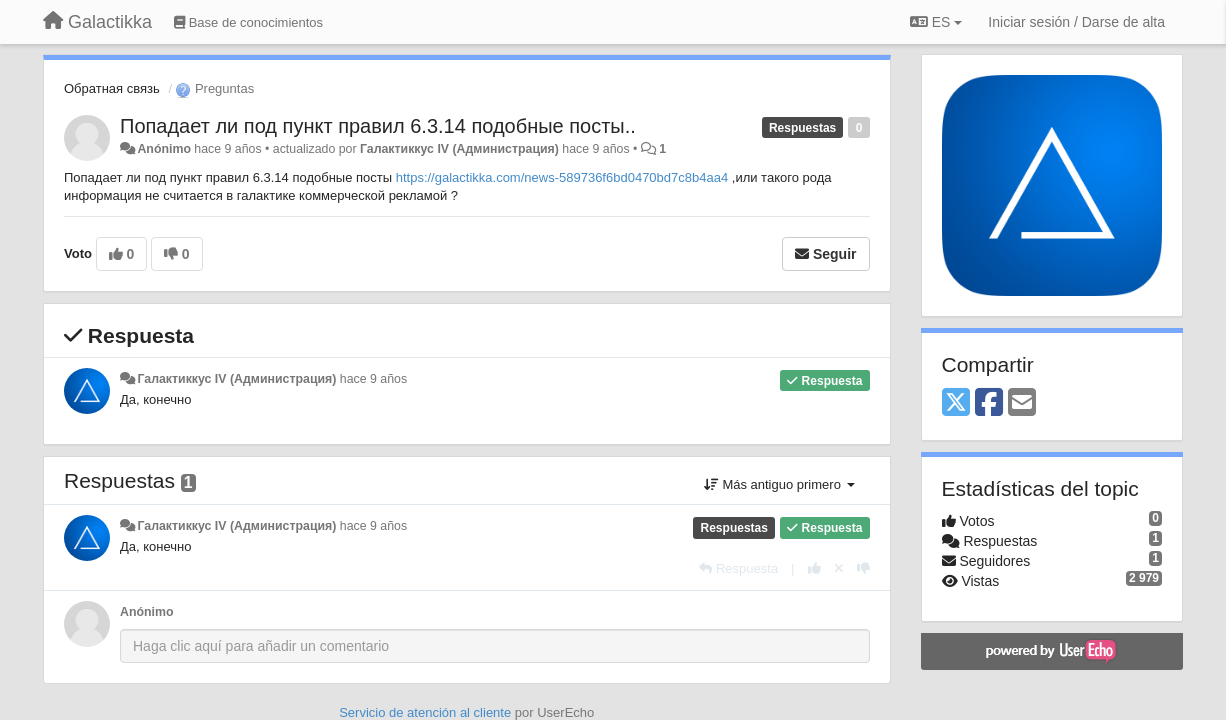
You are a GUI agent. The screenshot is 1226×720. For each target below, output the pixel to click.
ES (936, 22)
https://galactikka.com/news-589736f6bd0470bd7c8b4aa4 (562, 177)
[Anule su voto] (839, 568)
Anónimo (163, 149)
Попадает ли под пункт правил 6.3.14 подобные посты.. (378, 126)
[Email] (1022, 403)
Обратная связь (112, 88)
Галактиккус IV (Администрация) (459, 149)
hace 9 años (373, 379)
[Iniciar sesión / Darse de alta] (1076, 22)
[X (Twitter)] (956, 403)
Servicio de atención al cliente (427, 712)
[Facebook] (989, 403)
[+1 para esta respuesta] (814, 568)
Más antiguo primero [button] (779, 484)
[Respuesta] (738, 568)
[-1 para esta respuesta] (863, 568)
